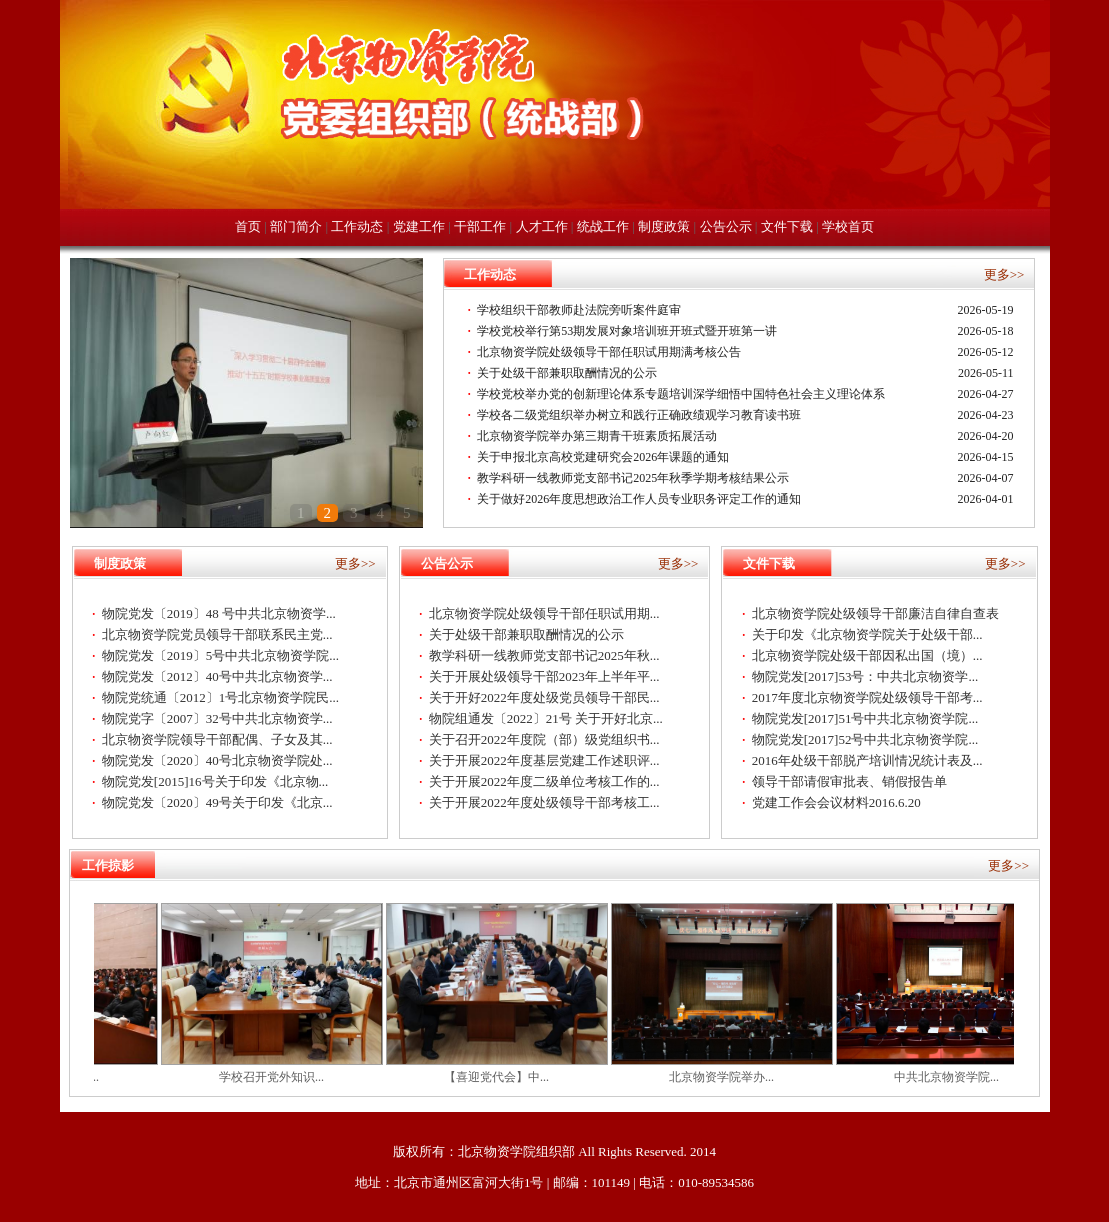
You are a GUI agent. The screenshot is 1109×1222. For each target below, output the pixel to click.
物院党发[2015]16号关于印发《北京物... (215, 781)
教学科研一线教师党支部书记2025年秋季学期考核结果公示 (633, 478)
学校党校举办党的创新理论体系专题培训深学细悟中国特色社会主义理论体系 (681, 394)
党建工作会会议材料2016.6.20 (836, 802)
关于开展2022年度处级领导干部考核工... (544, 802)
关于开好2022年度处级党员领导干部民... (544, 697)
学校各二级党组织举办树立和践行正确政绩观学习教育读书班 (639, 415)
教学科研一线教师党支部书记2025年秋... (544, 655)
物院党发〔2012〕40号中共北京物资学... (217, 676)
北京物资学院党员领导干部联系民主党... (217, 634)
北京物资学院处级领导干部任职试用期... (544, 613)
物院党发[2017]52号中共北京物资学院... (865, 739)
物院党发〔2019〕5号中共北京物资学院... (220, 655)
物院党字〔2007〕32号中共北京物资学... (217, 718)
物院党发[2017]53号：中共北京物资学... (865, 676)
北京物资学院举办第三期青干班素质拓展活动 (597, 436)
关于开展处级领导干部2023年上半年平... (544, 676)
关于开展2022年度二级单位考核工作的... (544, 781)
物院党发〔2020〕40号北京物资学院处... (217, 760)
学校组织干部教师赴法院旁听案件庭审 (579, 310)
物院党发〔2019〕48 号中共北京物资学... (219, 613)
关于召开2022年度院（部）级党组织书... (544, 739)
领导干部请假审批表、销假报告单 (849, 781)
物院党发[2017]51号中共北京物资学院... (865, 718)
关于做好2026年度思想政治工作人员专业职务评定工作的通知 (639, 499)
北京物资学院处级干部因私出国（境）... (867, 655)
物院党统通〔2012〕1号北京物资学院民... (220, 697)
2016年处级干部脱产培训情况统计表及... (867, 760)
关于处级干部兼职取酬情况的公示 (567, 373)
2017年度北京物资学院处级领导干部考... (867, 697)
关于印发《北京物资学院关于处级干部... (867, 634)
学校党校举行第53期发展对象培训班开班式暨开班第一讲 (627, 331)
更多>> (1004, 274)
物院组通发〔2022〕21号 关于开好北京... (546, 718)
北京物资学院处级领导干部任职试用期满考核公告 (609, 352)
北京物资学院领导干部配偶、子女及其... (217, 739)
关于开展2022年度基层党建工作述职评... (544, 760)
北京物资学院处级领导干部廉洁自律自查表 (875, 613)
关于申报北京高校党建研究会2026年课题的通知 (603, 457)
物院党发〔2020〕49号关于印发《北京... (217, 802)
